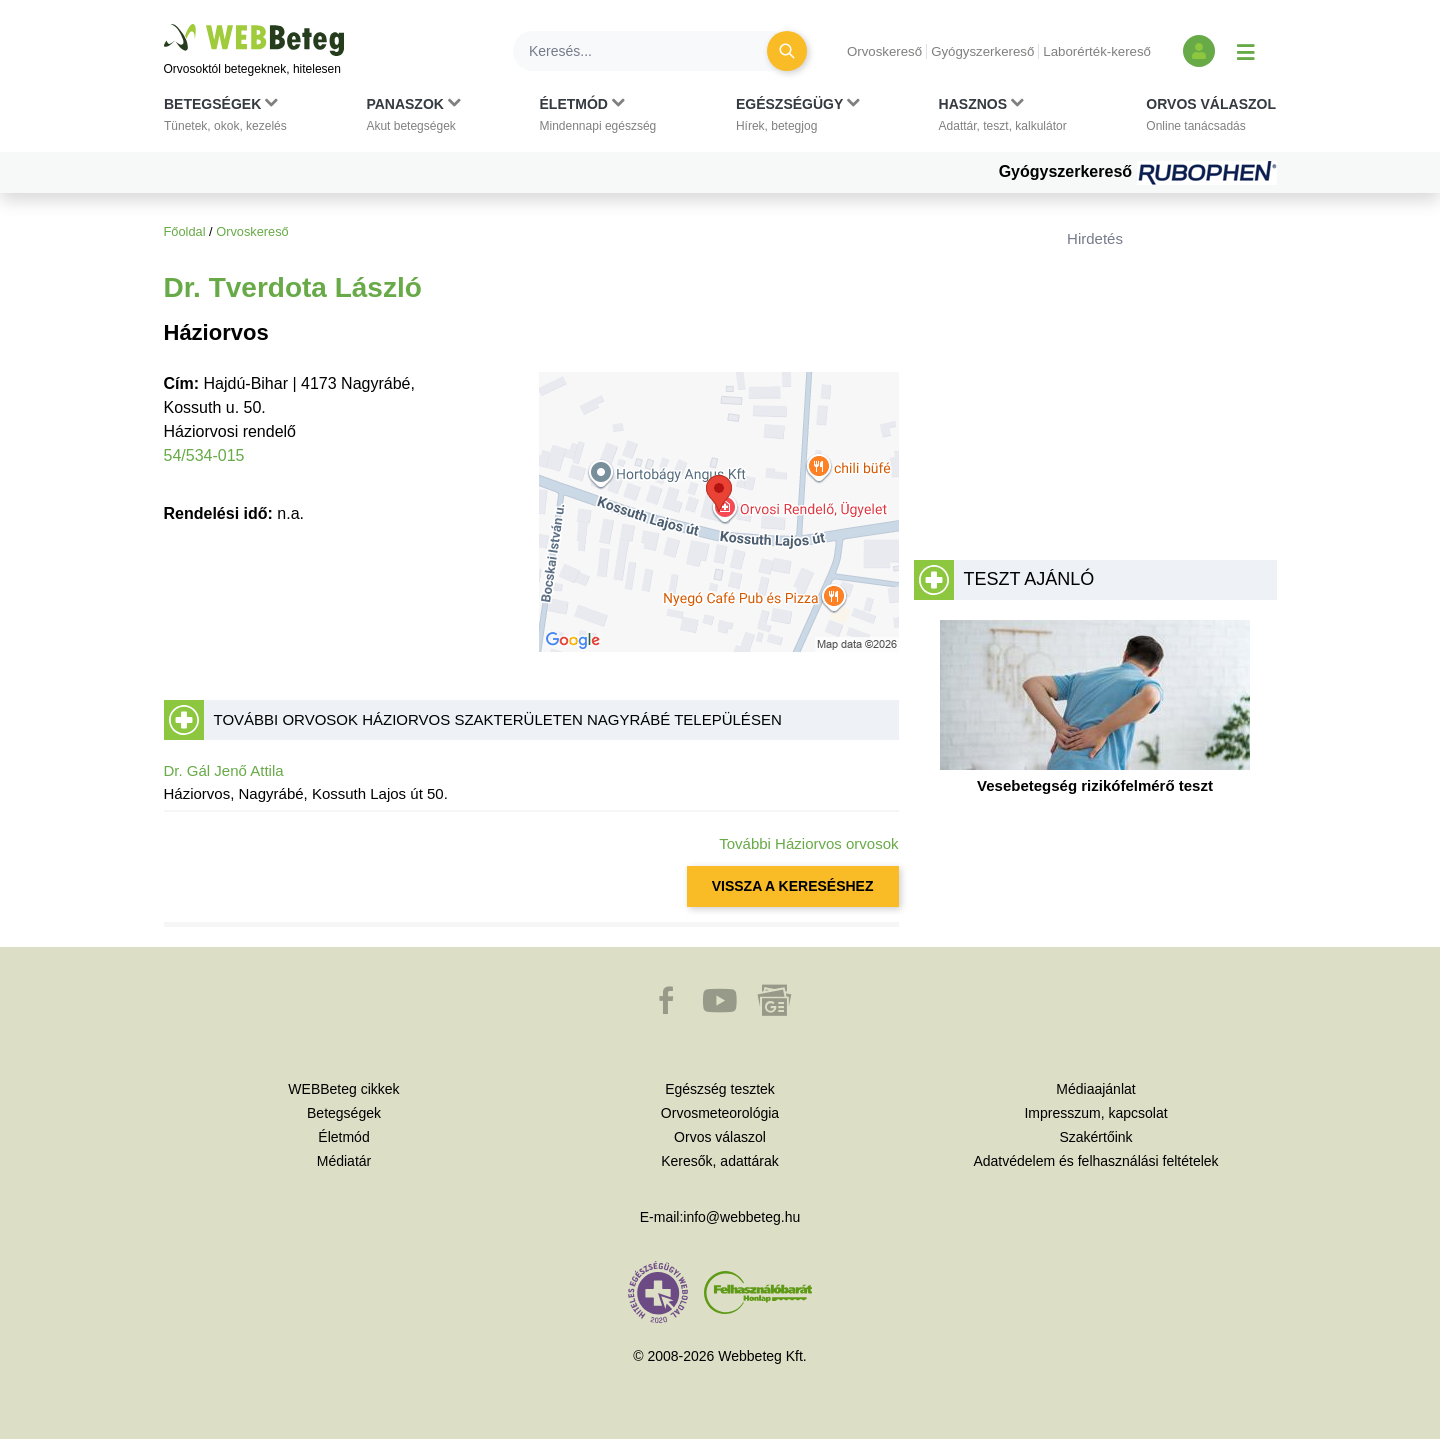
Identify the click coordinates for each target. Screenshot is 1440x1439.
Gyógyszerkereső (982, 51)
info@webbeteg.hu (741, 1217)
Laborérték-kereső (1097, 51)
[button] (225, 119)
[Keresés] (652, 51)
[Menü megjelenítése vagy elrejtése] (1246, 51)
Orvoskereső (884, 51)
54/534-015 (204, 455)
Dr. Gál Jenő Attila (224, 770)
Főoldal (185, 231)
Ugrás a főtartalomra (164, 24)
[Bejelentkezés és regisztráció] (1199, 51)
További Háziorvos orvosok (808, 843)
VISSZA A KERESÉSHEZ (793, 886)
